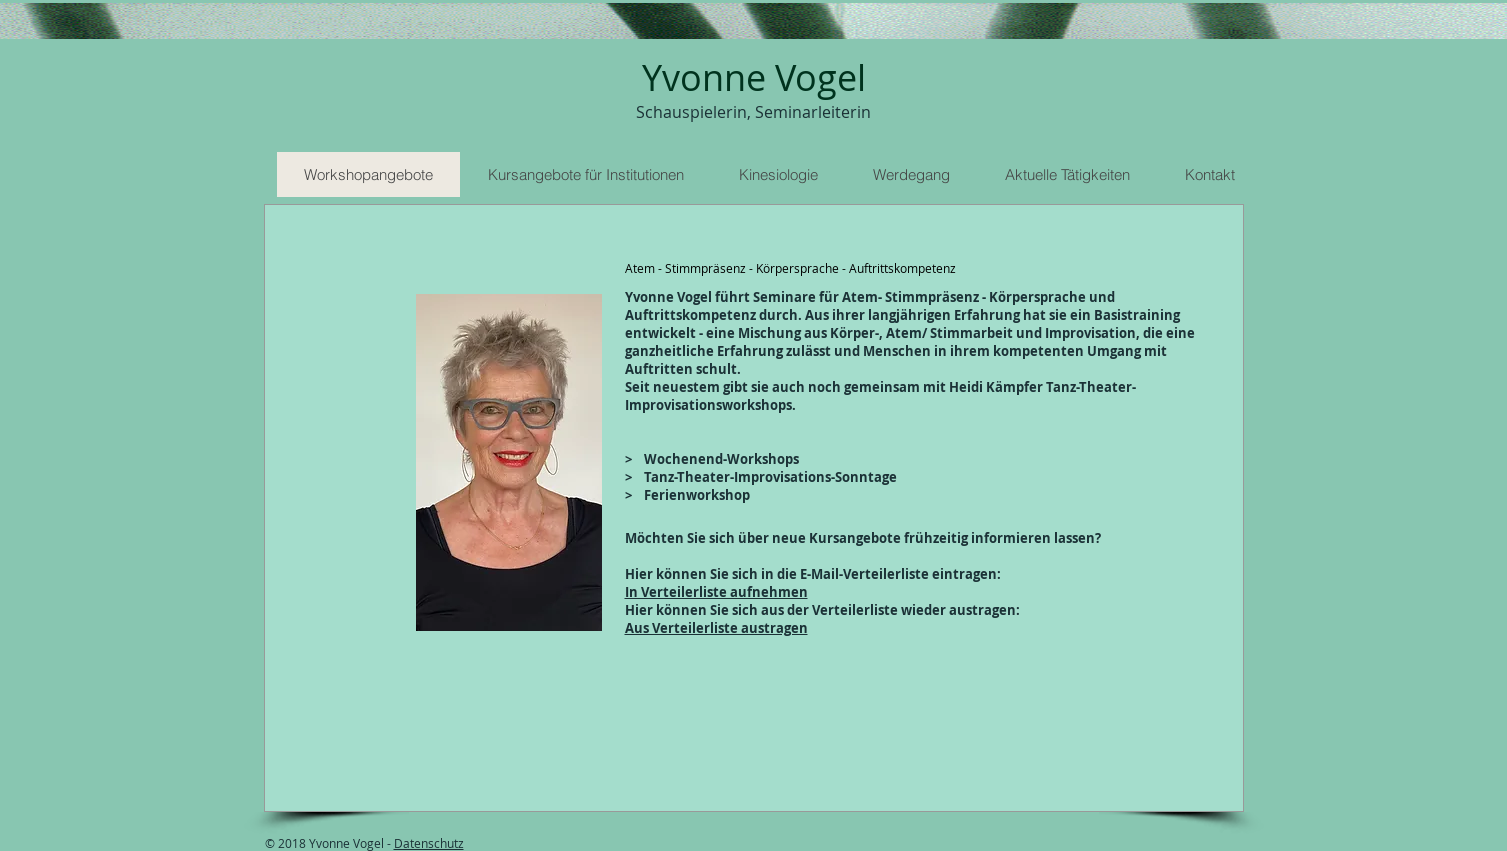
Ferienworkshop (695, 495)
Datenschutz (429, 843)
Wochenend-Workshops (721, 459)
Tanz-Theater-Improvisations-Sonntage (767, 477)
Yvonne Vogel (754, 77)
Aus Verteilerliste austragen (716, 628)
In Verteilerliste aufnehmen (716, 592)
